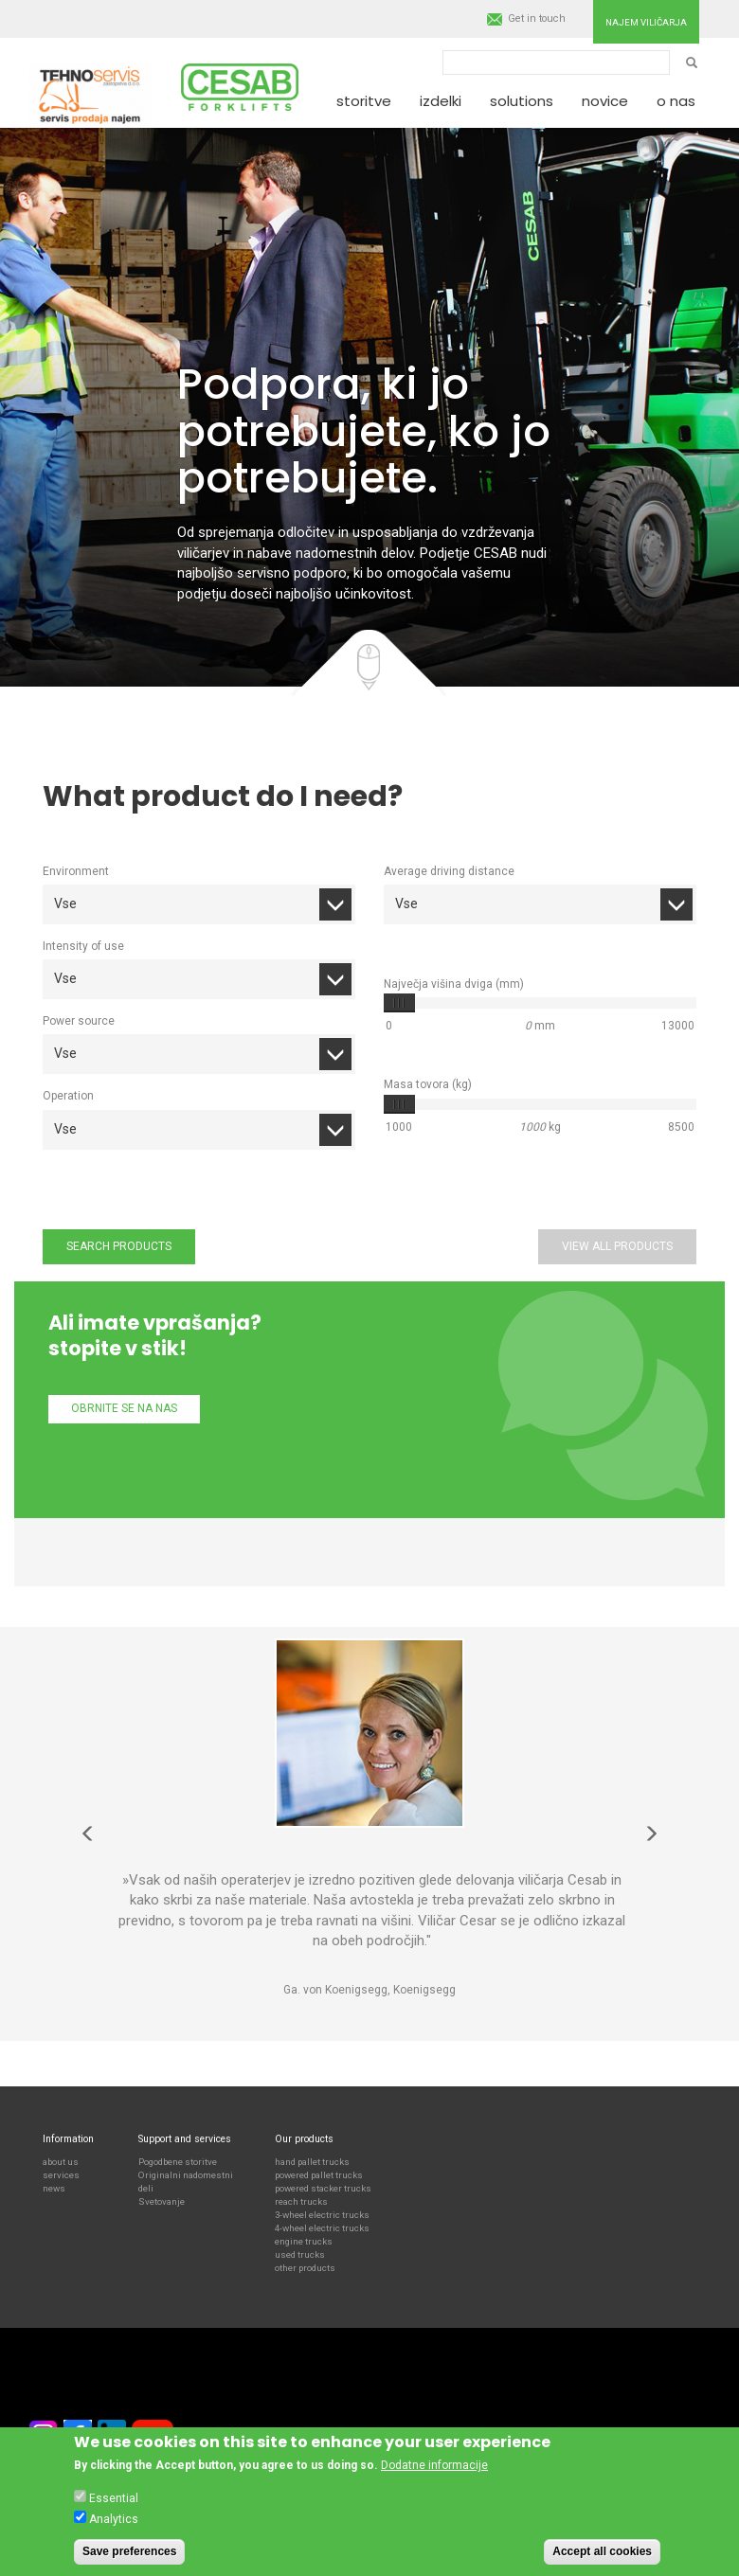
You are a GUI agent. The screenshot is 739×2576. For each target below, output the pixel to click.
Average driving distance (449, 871)
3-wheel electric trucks (322, 2214)
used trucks (300, 2254)
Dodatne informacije (434, 2465)
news (54, 2188)
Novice (605, 101)
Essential (113, 2498)
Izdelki (440, 101)
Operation (68, 1095)
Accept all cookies (602, 2551)
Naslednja (651, 1833)
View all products (617, 1246)
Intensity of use (83, 946)
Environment (76, 871)
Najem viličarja (646, 22)
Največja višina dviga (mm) (454, 984)
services (61, 2175)
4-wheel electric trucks (322, 2228)
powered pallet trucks (319, 2175)
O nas (676, 101)
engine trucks (304, 2241)
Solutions (521, 101)
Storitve (363, 101)
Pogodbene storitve (177, 2161)
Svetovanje (161, 2201)
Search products (118, 1246)
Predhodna (88, 1833)
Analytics (113, 2519)
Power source (79, 1021)
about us (61, 2161)
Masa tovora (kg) (428, 1084)
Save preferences (129, 2551)
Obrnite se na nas (124, 1408)
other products (305, 2268)
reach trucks (301, 2201)
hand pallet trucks (312, 2161)
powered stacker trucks (323, 2188)
